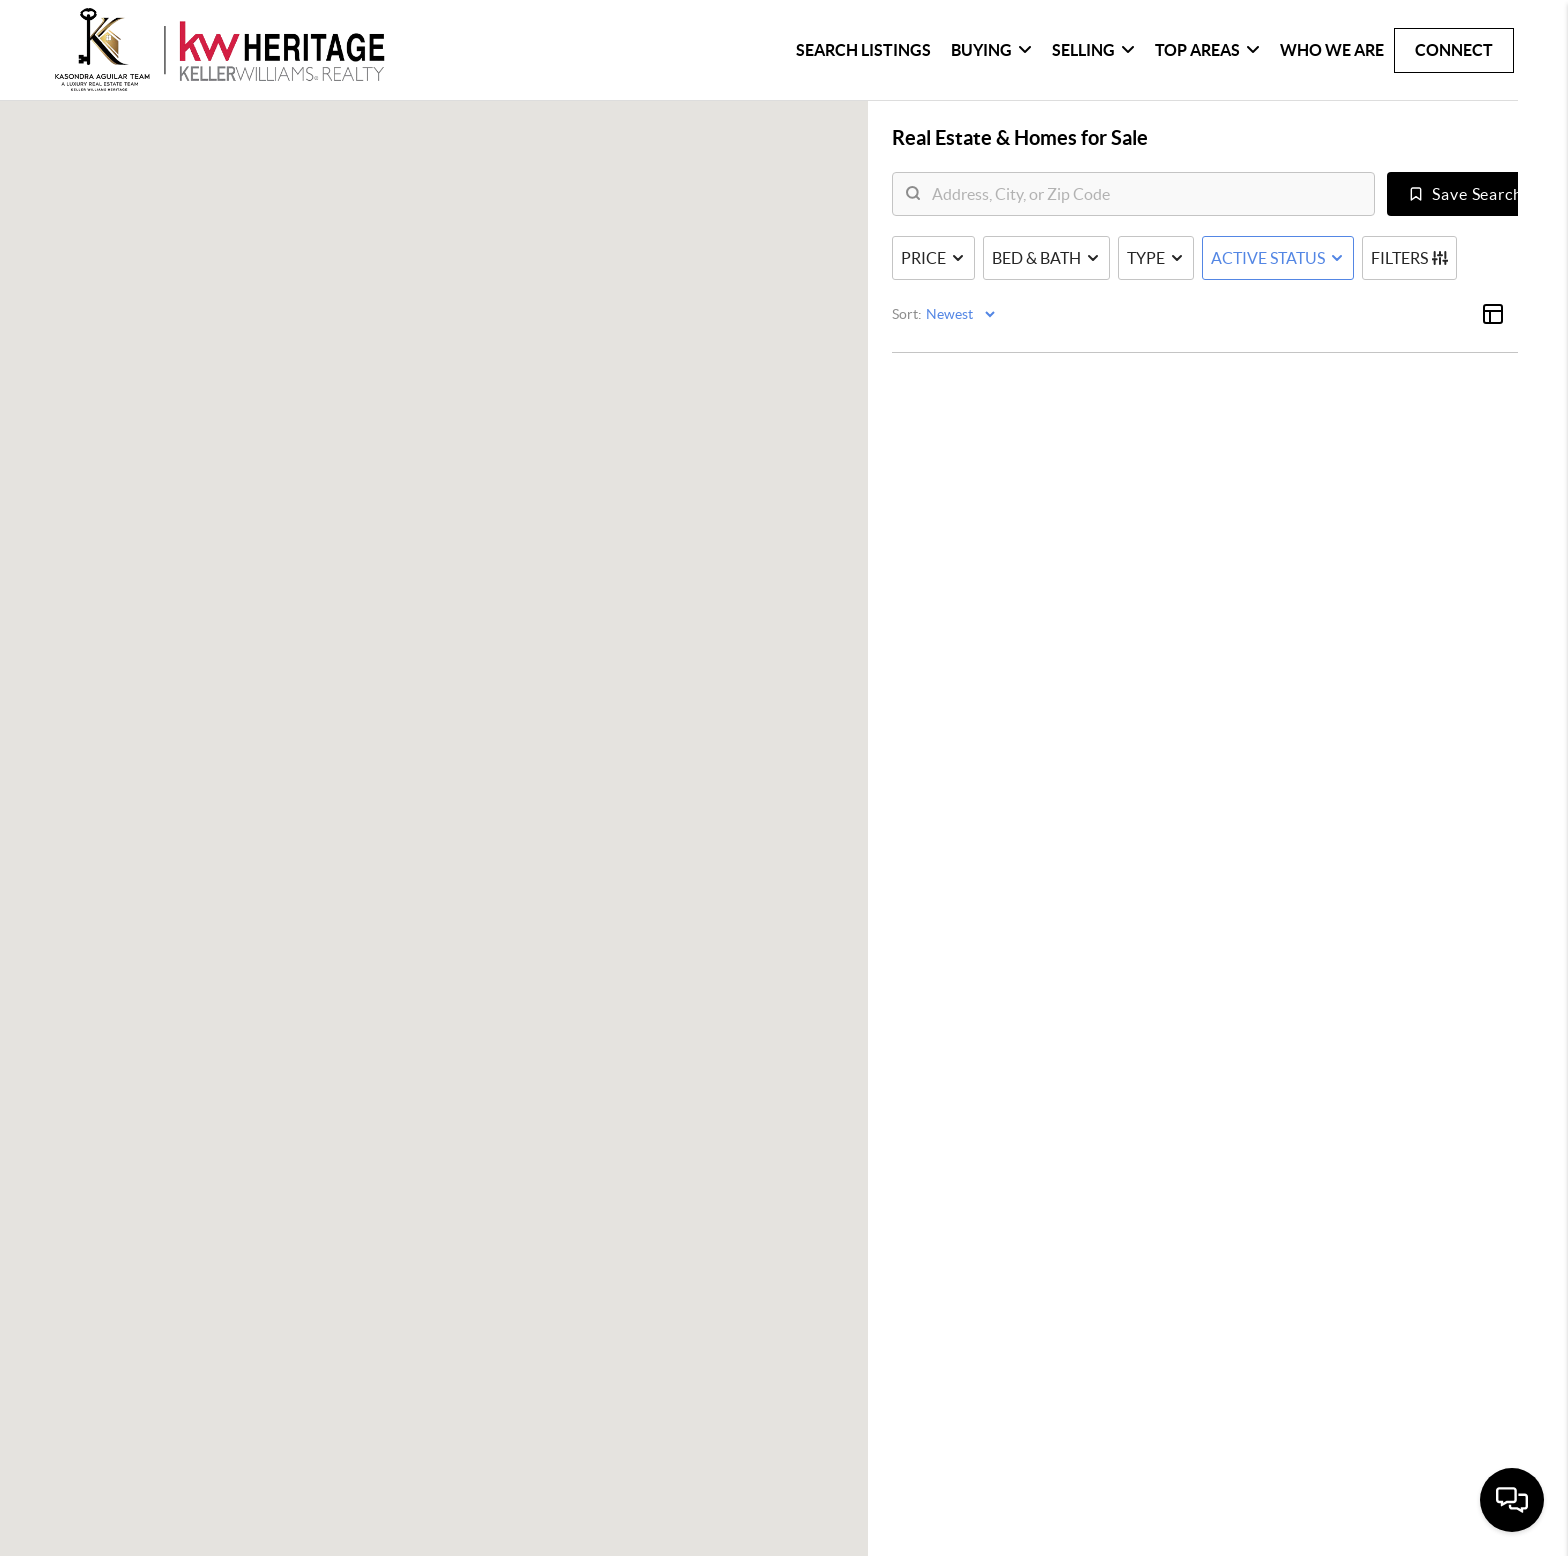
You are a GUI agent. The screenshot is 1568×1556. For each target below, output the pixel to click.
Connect (1454, 50)
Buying (991, 50)
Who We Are (1332, 50)
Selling (1093, 50)
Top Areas (1207, 50)
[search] (1146, 195)
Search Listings (863, 50)
